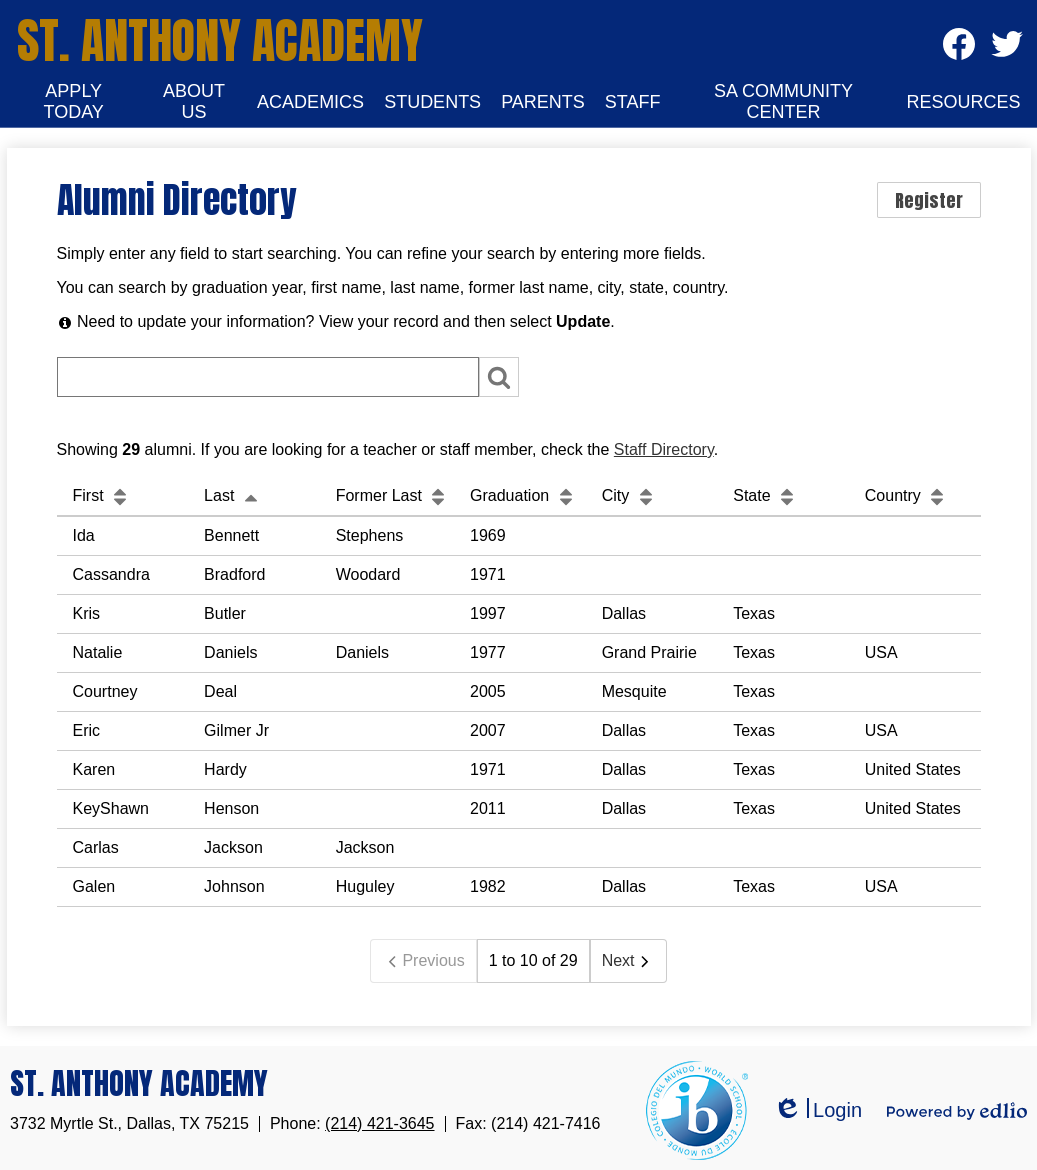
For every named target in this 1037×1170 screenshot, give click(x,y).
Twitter (1006, 50)
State (766, 495)
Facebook (959, 50)
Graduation (524, 495)
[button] (74, 102)
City (630, 495)
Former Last (393, 495)
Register (929, 200)
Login (817, 1110)
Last (233, 495)
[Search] (268, 377)
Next (628, 961)
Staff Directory (664, 449)
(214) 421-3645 (379, 1123)
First (103, 495)
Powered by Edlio (957, 1111)
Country (907, 495)
